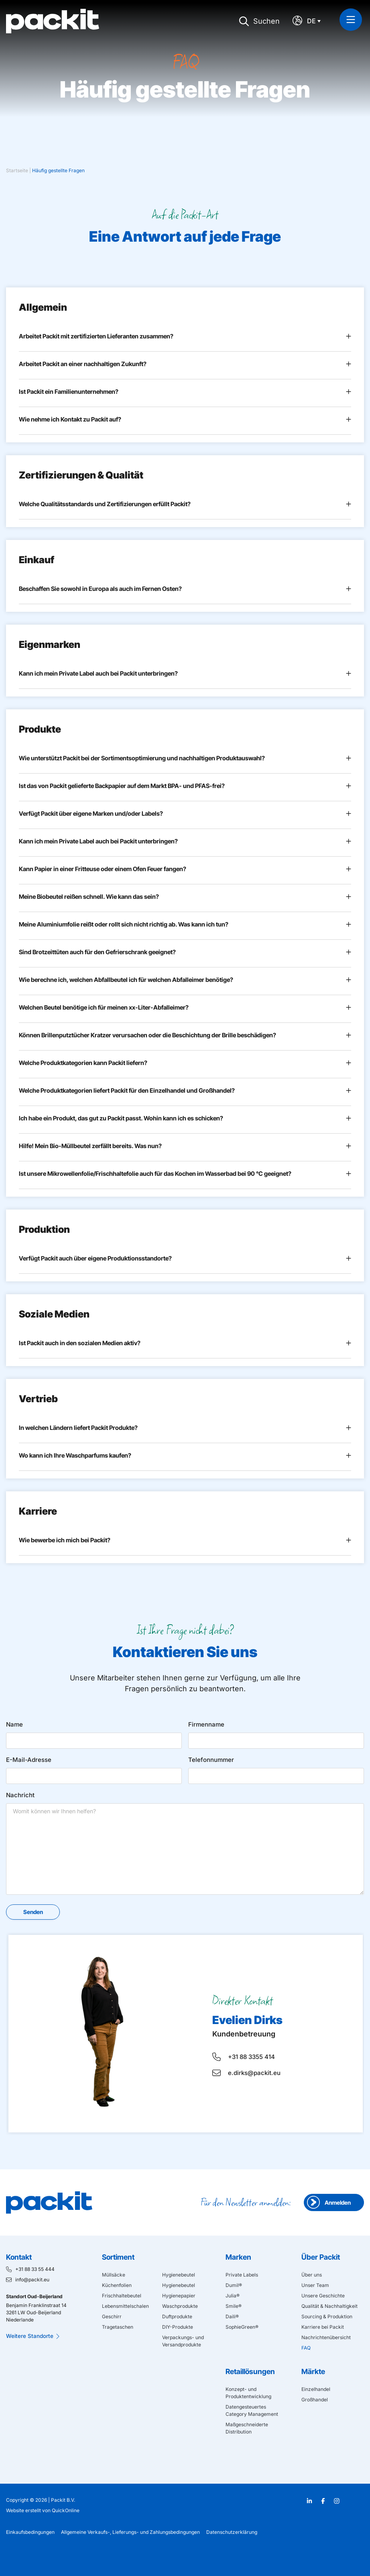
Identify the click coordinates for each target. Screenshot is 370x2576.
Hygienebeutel (178, 2275)
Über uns (311, 2275)
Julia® (233, 2296)
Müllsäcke (113, 2275)
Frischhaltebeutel (121, 2296)
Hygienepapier (178, 2296)
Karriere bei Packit (322, 2327)
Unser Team (315, 2285)
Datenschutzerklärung (231, 2532)
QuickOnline (65, 2510)
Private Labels (242, 2275)
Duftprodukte (177, 2316)
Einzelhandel (315, 2389)
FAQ (306, 2348)
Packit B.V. (63, 2500)
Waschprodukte (180, 2306)
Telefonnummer (211, 1759)
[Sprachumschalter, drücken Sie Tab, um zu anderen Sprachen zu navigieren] (316, 21)
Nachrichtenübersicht (326, 2337)
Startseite (17, 170)
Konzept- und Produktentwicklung (248, 2392)
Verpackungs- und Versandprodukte (183, 2341)
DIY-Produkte (177, 2327)
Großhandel (314, 2400)
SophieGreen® (242, 2327)
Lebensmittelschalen (125, 2306)
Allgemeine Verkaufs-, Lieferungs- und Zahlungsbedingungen (130, 2532)
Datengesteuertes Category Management (252, 2410)
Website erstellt (23, 2510)
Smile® (234, 2306)
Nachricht (20, 1795)
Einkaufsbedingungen (30, 2532)
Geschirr (112, 2316)
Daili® (232, 2316)
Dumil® (234, 2285)
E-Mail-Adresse (28, 1759)
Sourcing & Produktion (326, 2316)
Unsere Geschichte (323, 2296)
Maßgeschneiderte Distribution (247, 2428)
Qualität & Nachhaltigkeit (329, 2306)
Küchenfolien (117, 2285)
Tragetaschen (117, 2327)
